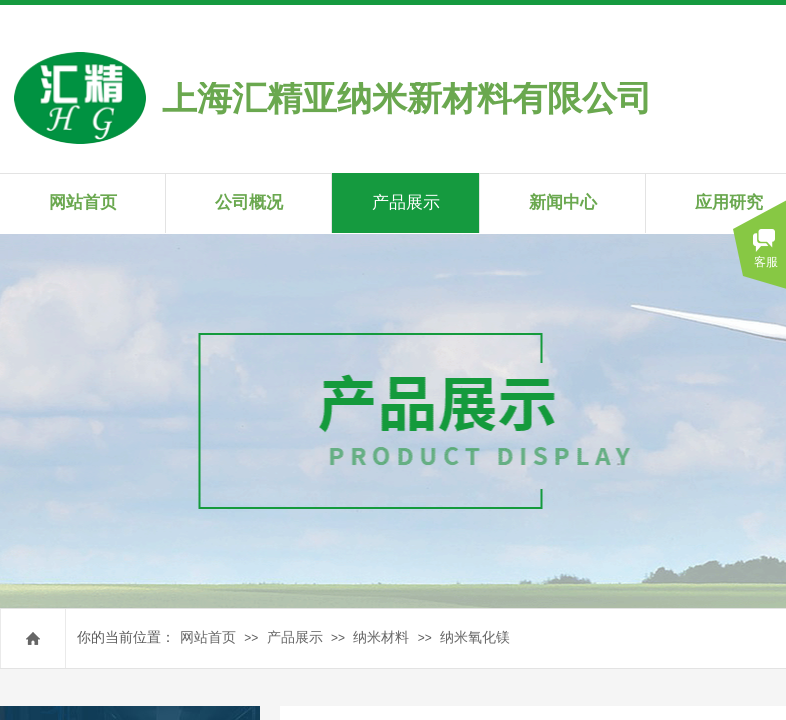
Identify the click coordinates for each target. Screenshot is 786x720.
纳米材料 (381, 637)
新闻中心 (563, 202)
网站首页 (208, 637)
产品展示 (295, 637)
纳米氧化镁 (475, 637)
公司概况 (249, 202)
